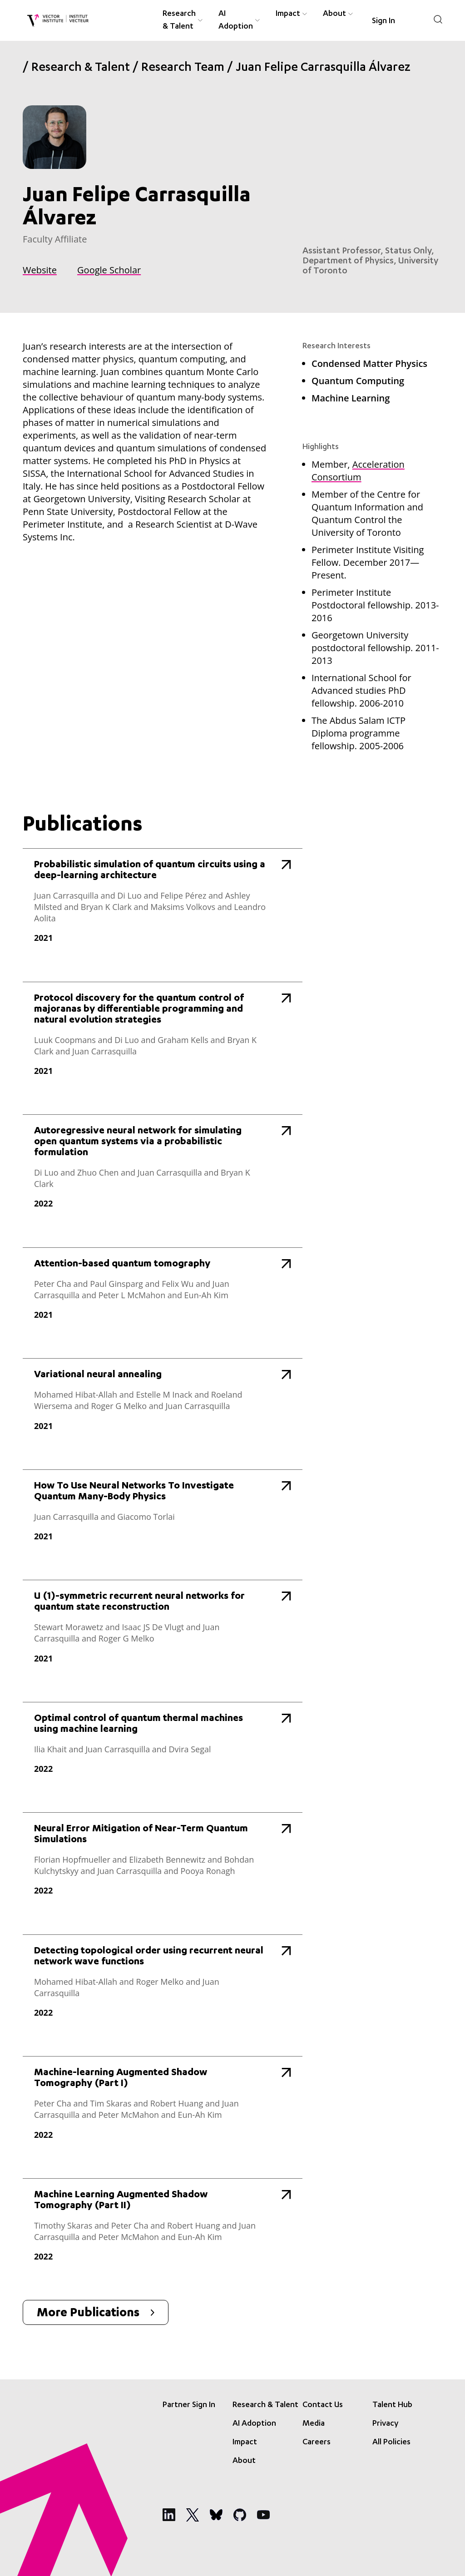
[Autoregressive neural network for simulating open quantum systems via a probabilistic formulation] (162, 1171)
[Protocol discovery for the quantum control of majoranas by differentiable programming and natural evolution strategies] (162, 1039)
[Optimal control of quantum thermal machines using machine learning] (162, 1748)
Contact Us (322, 2405)
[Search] (438, 19)
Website (40, 270)
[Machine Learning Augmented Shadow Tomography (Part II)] (162, 2230)
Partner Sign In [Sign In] (189, 2405)
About (244, 2461)
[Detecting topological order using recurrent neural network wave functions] (162, 1986)
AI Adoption (254, 2423)
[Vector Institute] (58, 21)
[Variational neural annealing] (162, 1404)
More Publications (95, 2314)
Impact (244, 2442)
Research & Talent (80, 68)
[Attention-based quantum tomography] (162, 1293)
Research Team (182, 68)
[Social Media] (169, 2514)
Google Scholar (109, 270)
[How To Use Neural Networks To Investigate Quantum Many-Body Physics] (162, 1515)
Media (313, 2423)
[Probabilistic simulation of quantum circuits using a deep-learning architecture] (162, 906)
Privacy (385, 2423)
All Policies (391, 2442)
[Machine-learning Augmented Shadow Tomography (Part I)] (162, 2108)
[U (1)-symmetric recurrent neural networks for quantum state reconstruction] (162, 1632)
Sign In (383, 21)
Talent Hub (392, 2405)
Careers (316, 2442)
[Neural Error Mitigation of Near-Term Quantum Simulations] (162, 1864)
